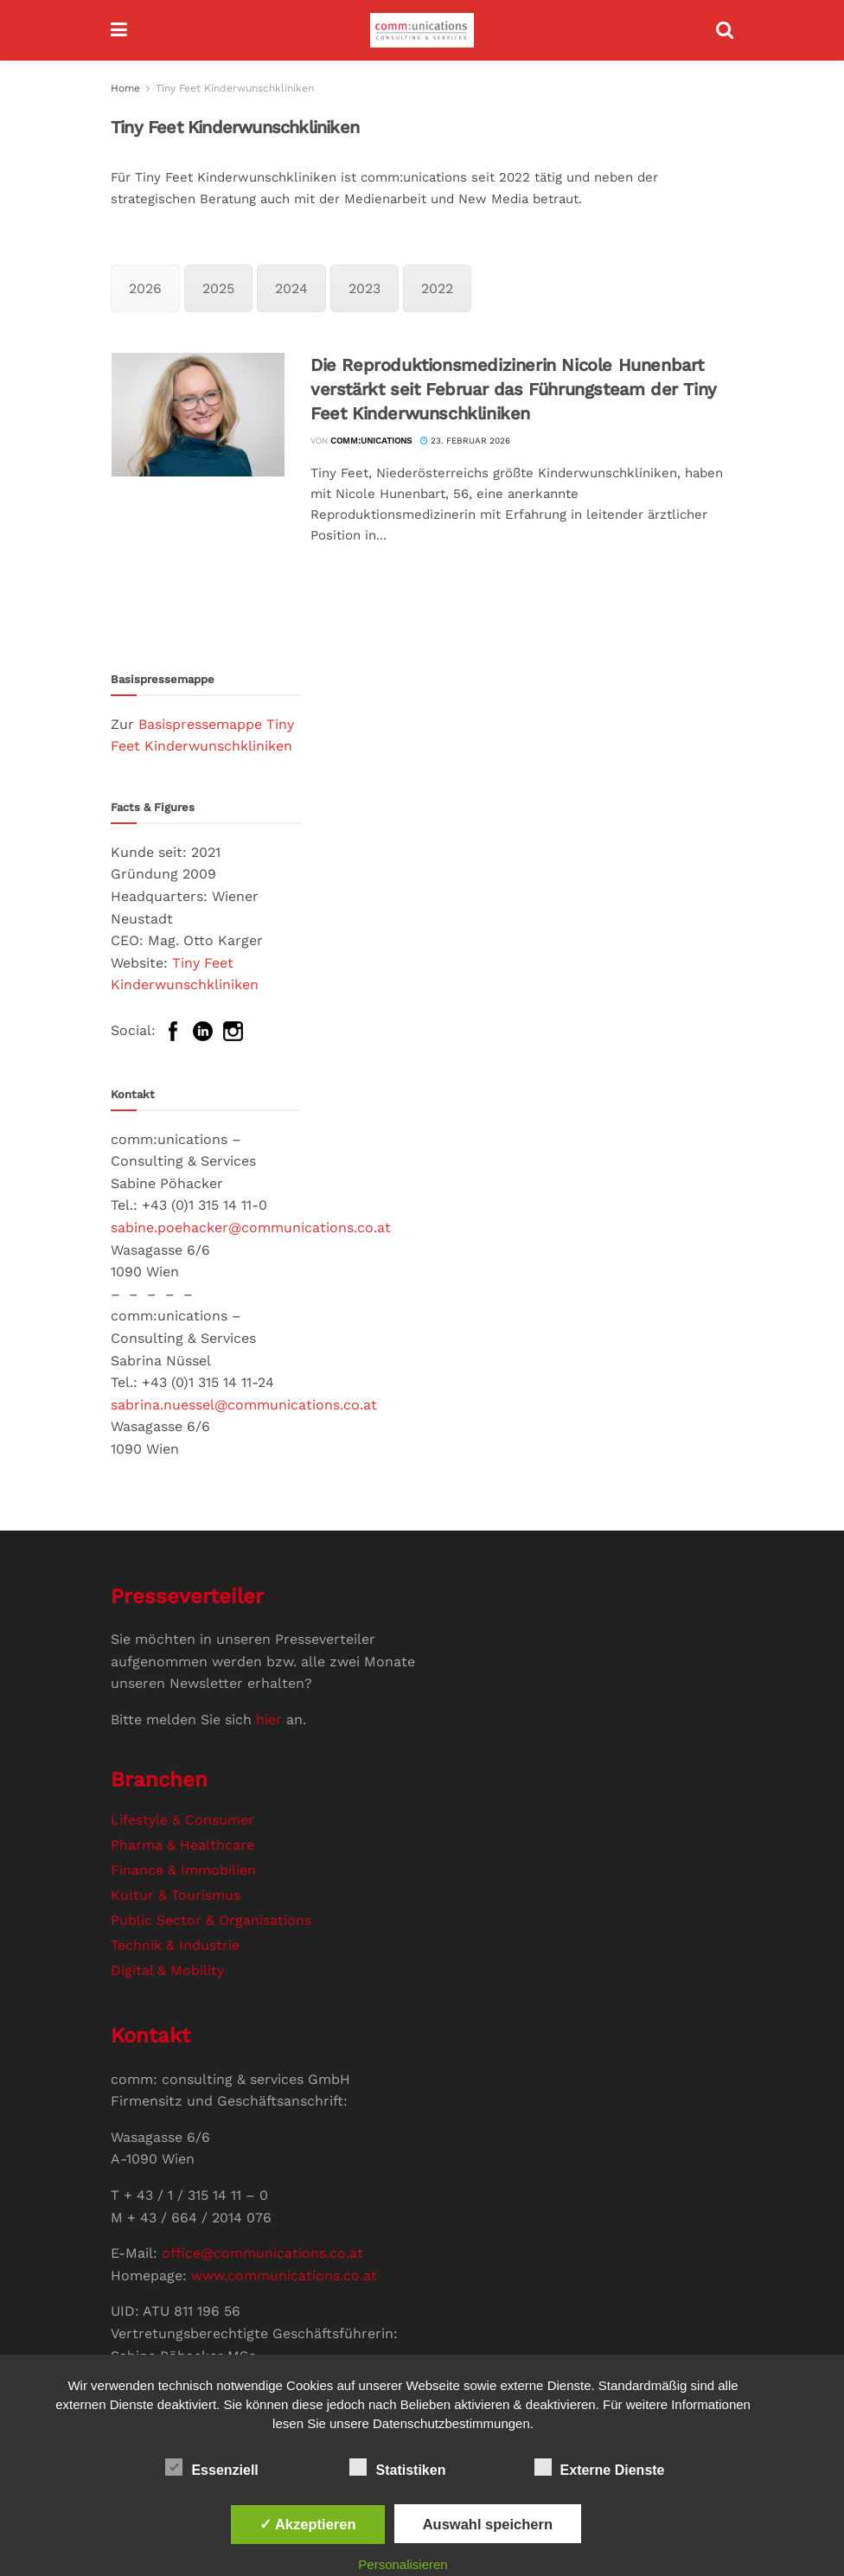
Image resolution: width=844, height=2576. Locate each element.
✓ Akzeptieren (307, 2524)
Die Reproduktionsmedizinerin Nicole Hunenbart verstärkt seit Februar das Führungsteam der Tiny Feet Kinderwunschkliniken (513, 389)
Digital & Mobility (167, 1970)
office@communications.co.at (262, 2253)
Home (125, 88)
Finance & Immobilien (183, 1870)
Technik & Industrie (175, 1945)
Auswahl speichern (488, 2524)
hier (269, 1719)
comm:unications (371, 440)
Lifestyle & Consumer (182, 1820)
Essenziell (211, 2467)
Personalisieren (402, 2564)
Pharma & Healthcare (182, 1845)
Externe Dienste (599, 2467)
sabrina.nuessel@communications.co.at (244, 1405)
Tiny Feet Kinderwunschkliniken (235, 88)
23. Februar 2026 (465, 440)
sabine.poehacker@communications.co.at (251, 1227)
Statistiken (397, 2467)
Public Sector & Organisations (211, 1920)
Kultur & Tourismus (175, 1895)
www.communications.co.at (284, 2275)
